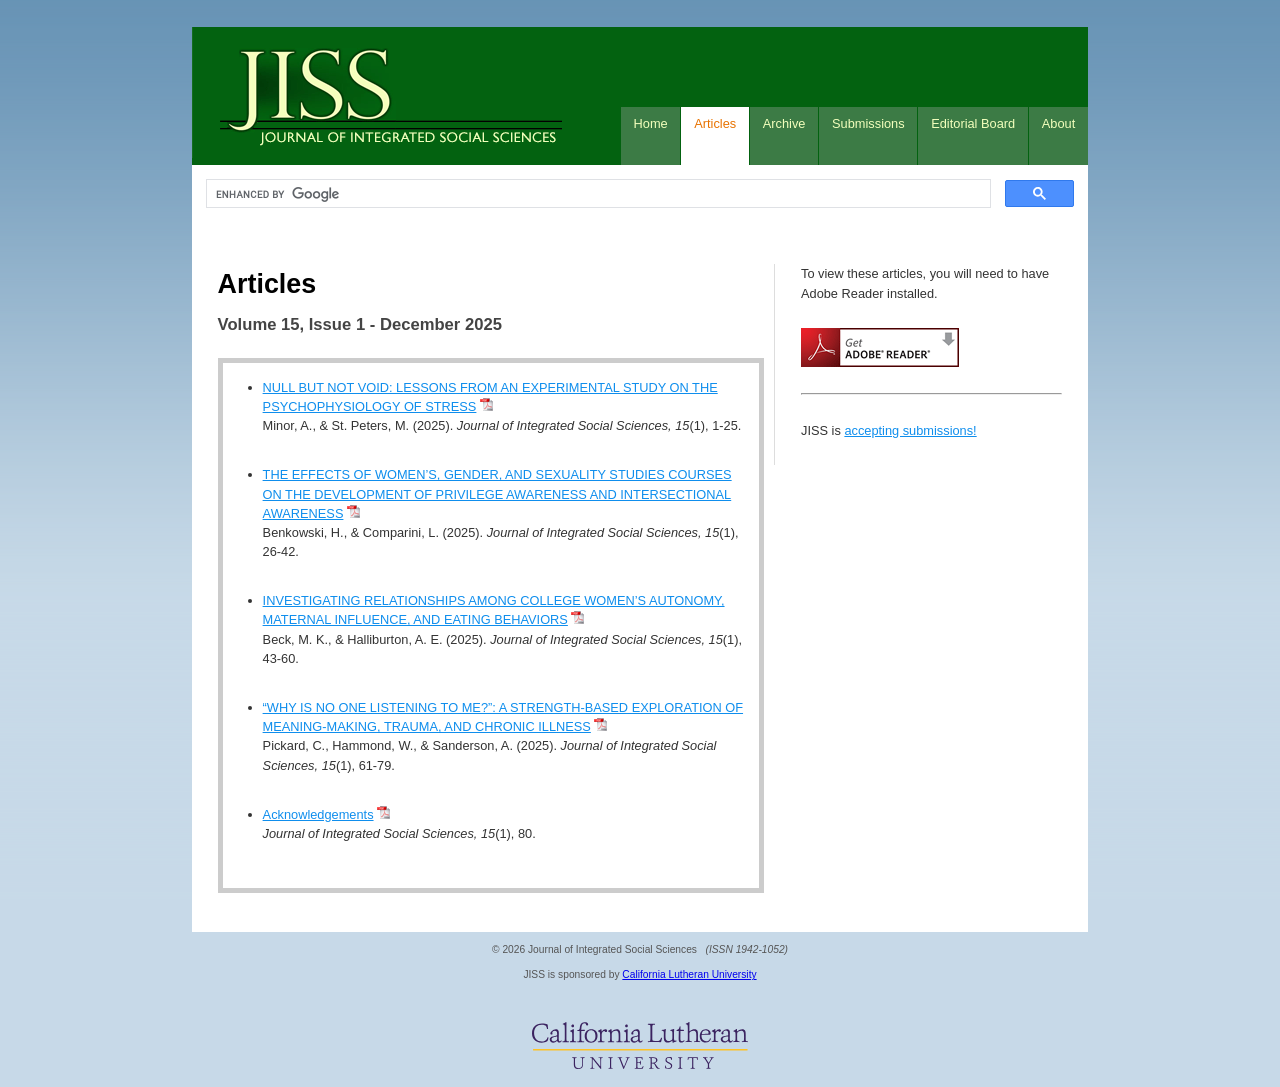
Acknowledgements (318, 814)
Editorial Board (973, 123)
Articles (715, 123)
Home (651, 123)
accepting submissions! (910, 430)
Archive (784, 123)
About (1058, 123)
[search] (596, 194)
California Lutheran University (689, 974)
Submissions (868, 123)
